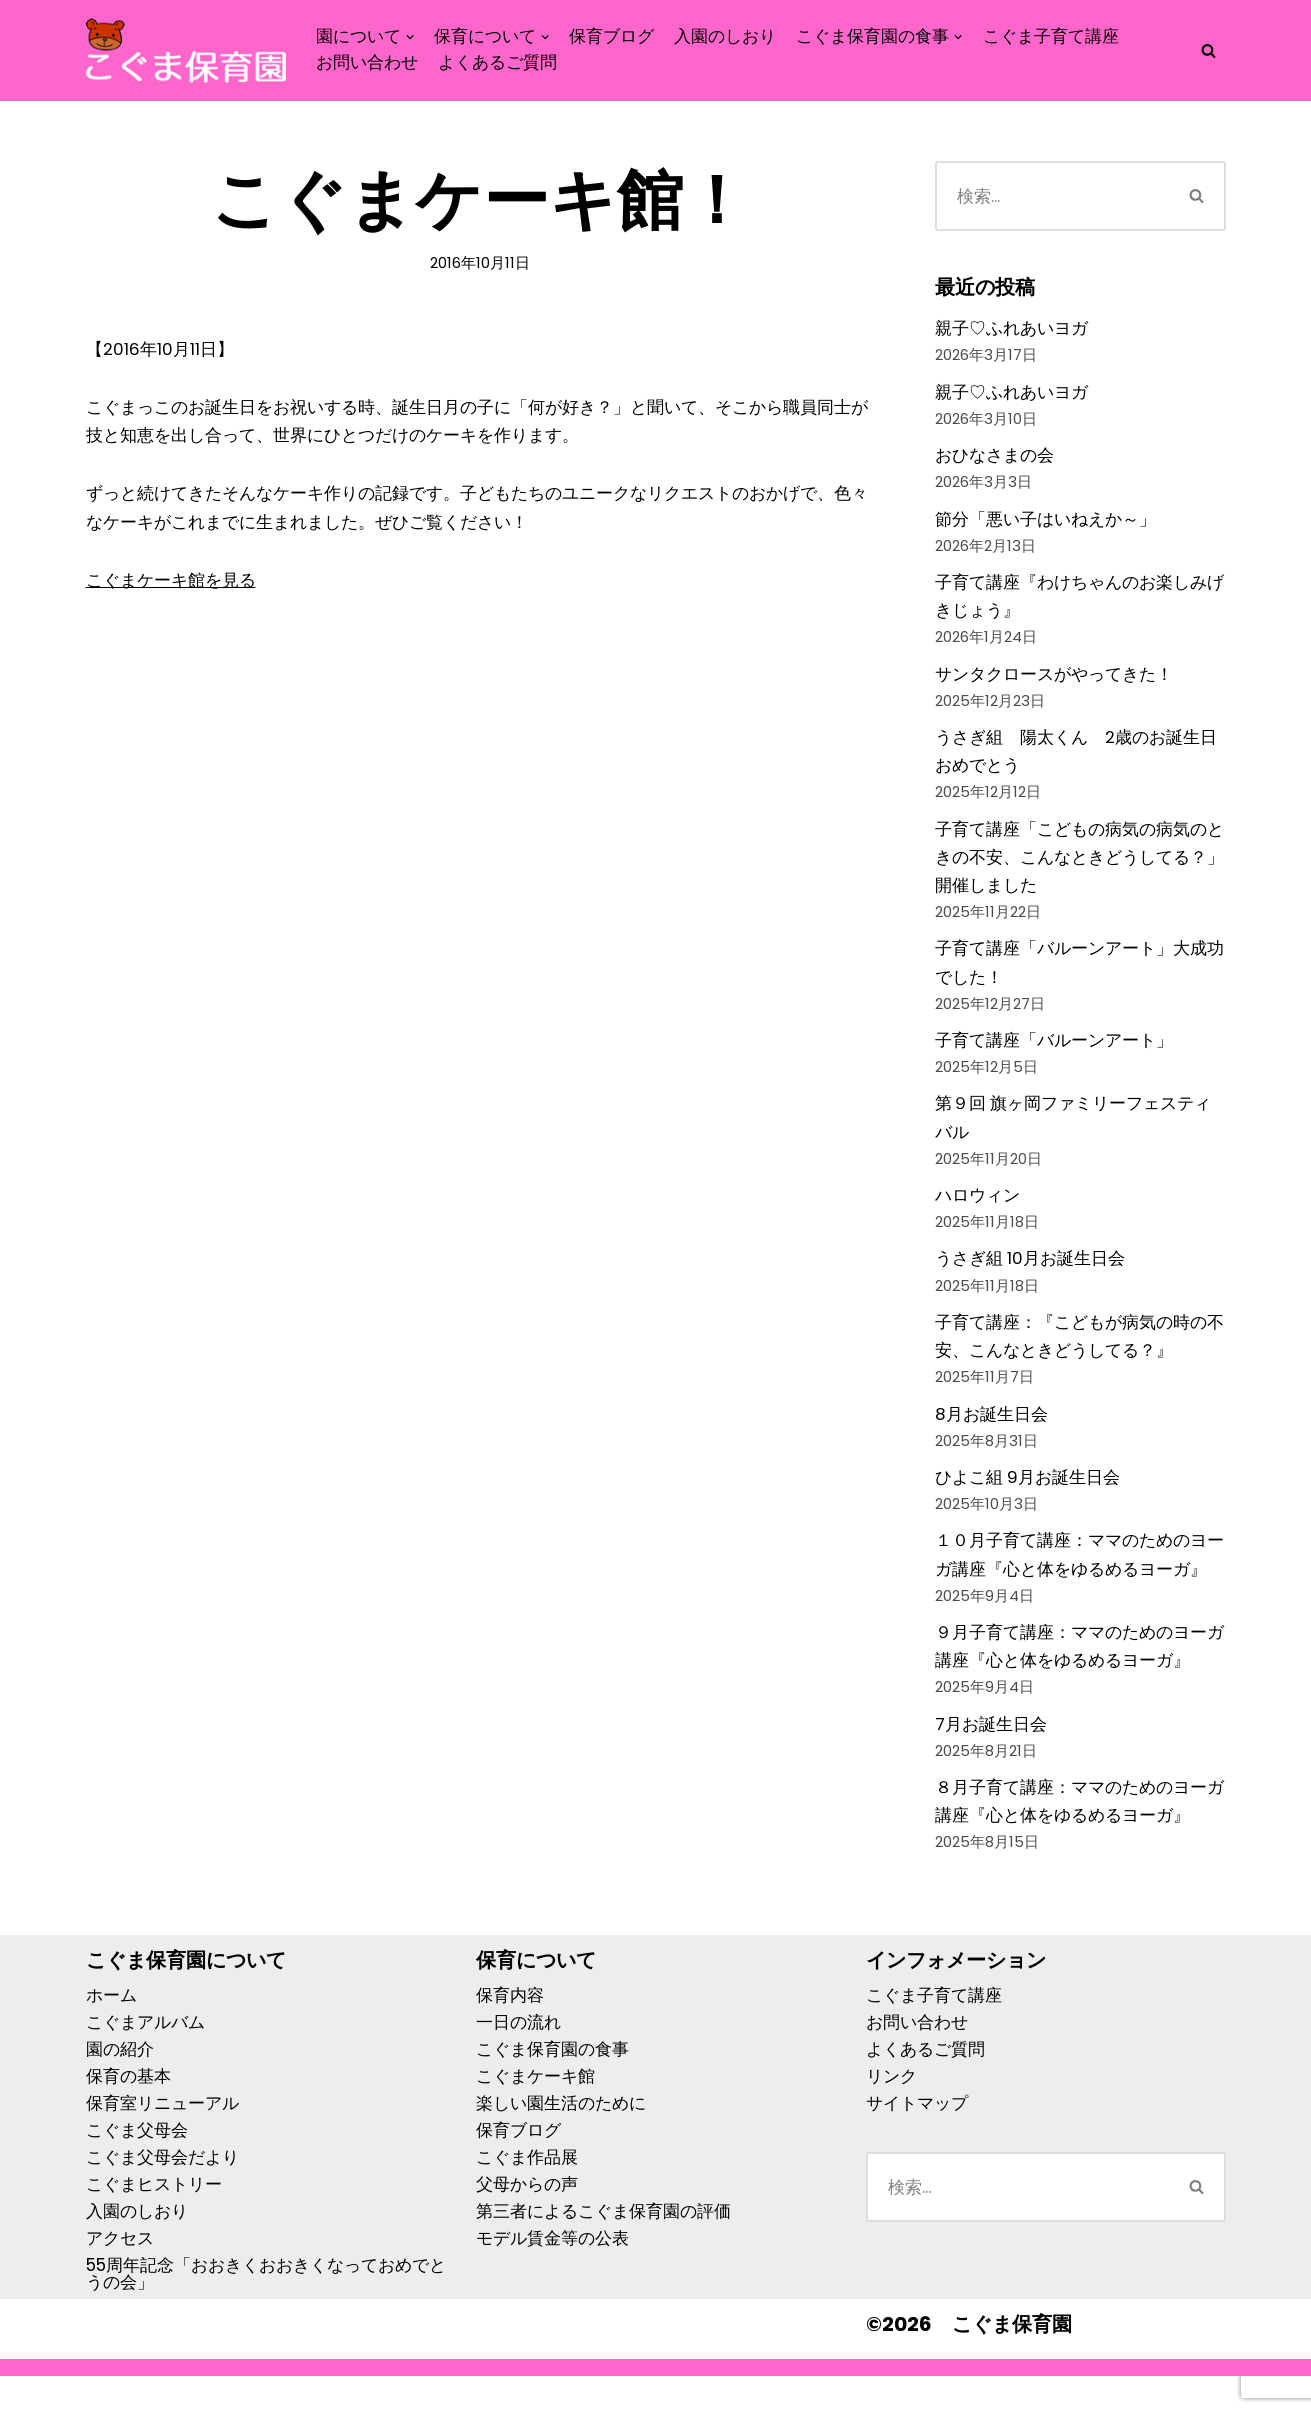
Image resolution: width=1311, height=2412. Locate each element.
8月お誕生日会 (991, 1439)
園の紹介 (120, 2085)
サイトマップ (917, 2139)
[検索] (1208, 50)
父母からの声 (527, 2220)
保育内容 (510, 2031)
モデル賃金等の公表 (552, 2274)
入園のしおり (726, 36)
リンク (891, 2112)
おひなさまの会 (994, 458)
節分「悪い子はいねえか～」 (1045, 523)
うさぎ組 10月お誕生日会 (1030, 1281)
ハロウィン (977, 1216)
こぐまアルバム (145, 2058)
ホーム (111, 2031)
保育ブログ (612, 36)
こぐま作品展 (527, 2193)
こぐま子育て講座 (1051, 36)
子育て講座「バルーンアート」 (1054, 1057)
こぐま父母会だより (162, 2193)
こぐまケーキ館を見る (171, 584)
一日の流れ (518, 2058)
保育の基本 (128, 2112)
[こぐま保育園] (186, 50)
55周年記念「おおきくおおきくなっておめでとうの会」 (266, 2309)
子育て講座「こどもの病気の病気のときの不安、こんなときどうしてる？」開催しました (1079, 870)
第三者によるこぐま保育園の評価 (603, 2247)
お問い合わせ (367, 63)
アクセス (120, 2274)
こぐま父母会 (137, 2166)
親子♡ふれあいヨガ (1011, 329)
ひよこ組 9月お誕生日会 (1028, 1504)
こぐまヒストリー (154, 2220)
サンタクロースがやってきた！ (1054, 682)
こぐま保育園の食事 (552, 2085)
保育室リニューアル (162, 2139)
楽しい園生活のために (561, 2139)
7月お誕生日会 (991, 1757)
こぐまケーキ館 (535, 2112)
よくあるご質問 (497, 63)
